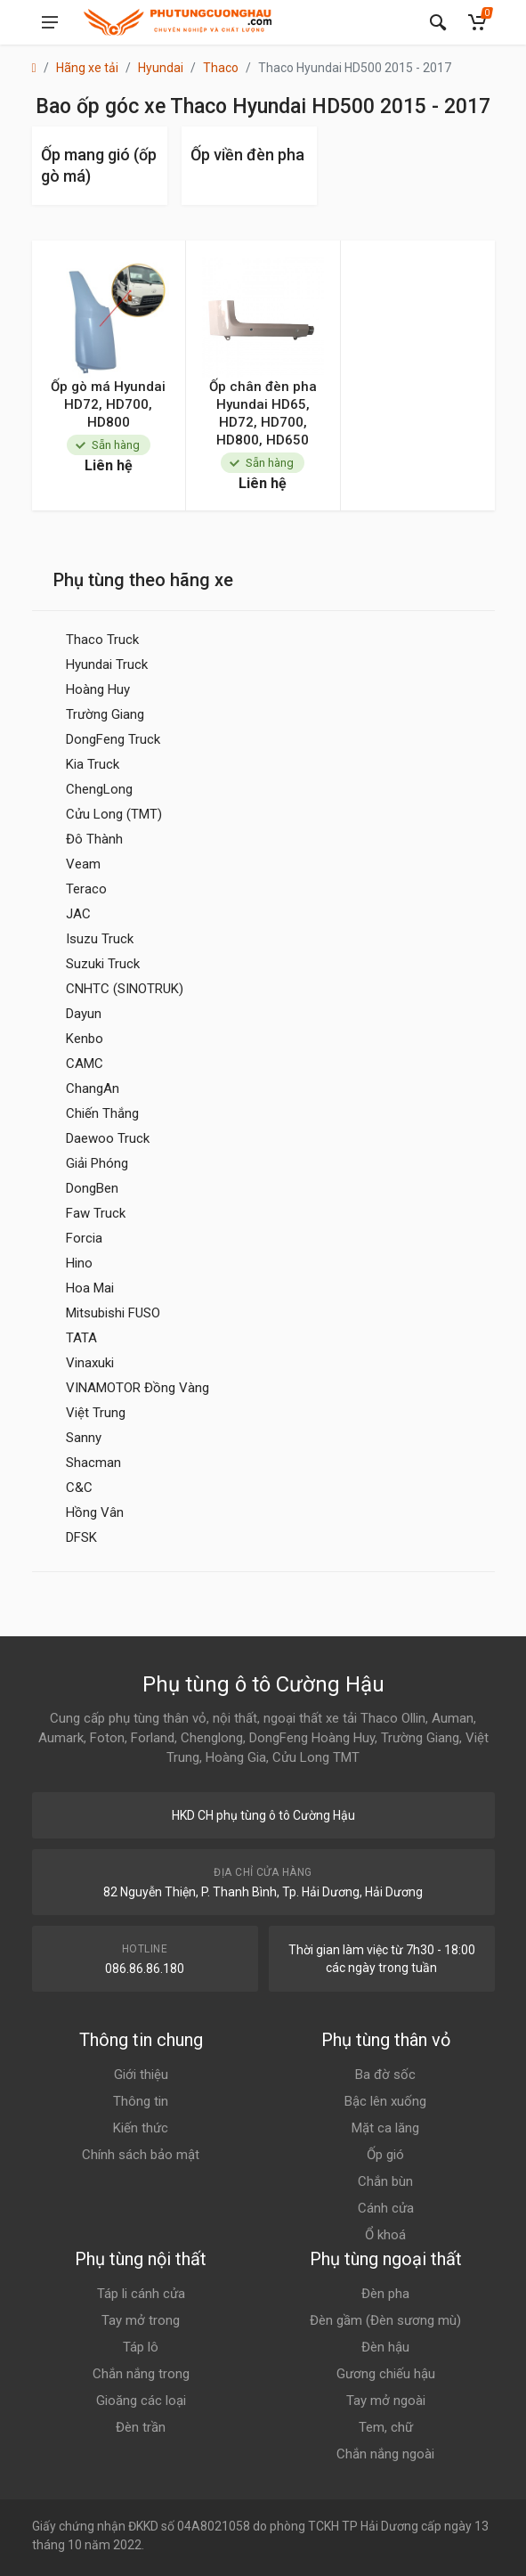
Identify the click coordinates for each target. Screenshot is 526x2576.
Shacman (93, 1463)
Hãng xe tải (87, 68)
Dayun (83, 1014)
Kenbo (84, 1039)
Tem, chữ (386, 2427)
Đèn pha (385, 2294)
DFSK (81, 1537)
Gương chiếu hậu (385, 2374)
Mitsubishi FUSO (113, 1313)
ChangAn (92, 1088)
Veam (83, 864)
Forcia (84, 1238)
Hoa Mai (90, 1288)
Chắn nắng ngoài (385, 2454)
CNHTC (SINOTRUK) (124, 989)
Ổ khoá (385, 2235)
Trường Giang (105, 714)
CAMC (84, 1064)
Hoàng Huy (98, 689)
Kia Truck (92, 764)
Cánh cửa (386, 2208)
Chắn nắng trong (141, 2374)
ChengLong (99, 789)
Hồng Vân (95, 1512)
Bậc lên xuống (385, 2101)
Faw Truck (95, 1213)
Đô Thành (94, 839)
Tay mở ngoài (385, 2401)
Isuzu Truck (100, 939)
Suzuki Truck (103, 964)
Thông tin (140, 2101)
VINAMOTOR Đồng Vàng (137, 1388)
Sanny (83, 1438)
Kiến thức (140, 2128)
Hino (79, 1263)
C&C (79, 1488)
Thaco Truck (102, 640)
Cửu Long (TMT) (114, 814)
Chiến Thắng (102, 1113)
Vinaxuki (90, 1363)
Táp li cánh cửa (141, 2294)
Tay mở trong (140, 2320)
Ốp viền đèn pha (247, 154)
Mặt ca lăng (385, 2128)
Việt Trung (95, 1413)
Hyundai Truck (107, 664)
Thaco (221, 68)
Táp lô (140, 2347)
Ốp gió (385, 2155)
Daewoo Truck (108, 1138)
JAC (78, 914)
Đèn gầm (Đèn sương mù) (385, 2320)
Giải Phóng (97, 1163)
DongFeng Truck (113, 739)
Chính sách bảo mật (140, 2155)
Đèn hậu (385, 2347)
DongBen (92, 1188)
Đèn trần (141, 2427)
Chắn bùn (385, 2181)
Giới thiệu (141, 2075)
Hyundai (160, 68)
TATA (81, 1338)
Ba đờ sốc (385, 2075)
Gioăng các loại (141, 2401)
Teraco (86, 889)
